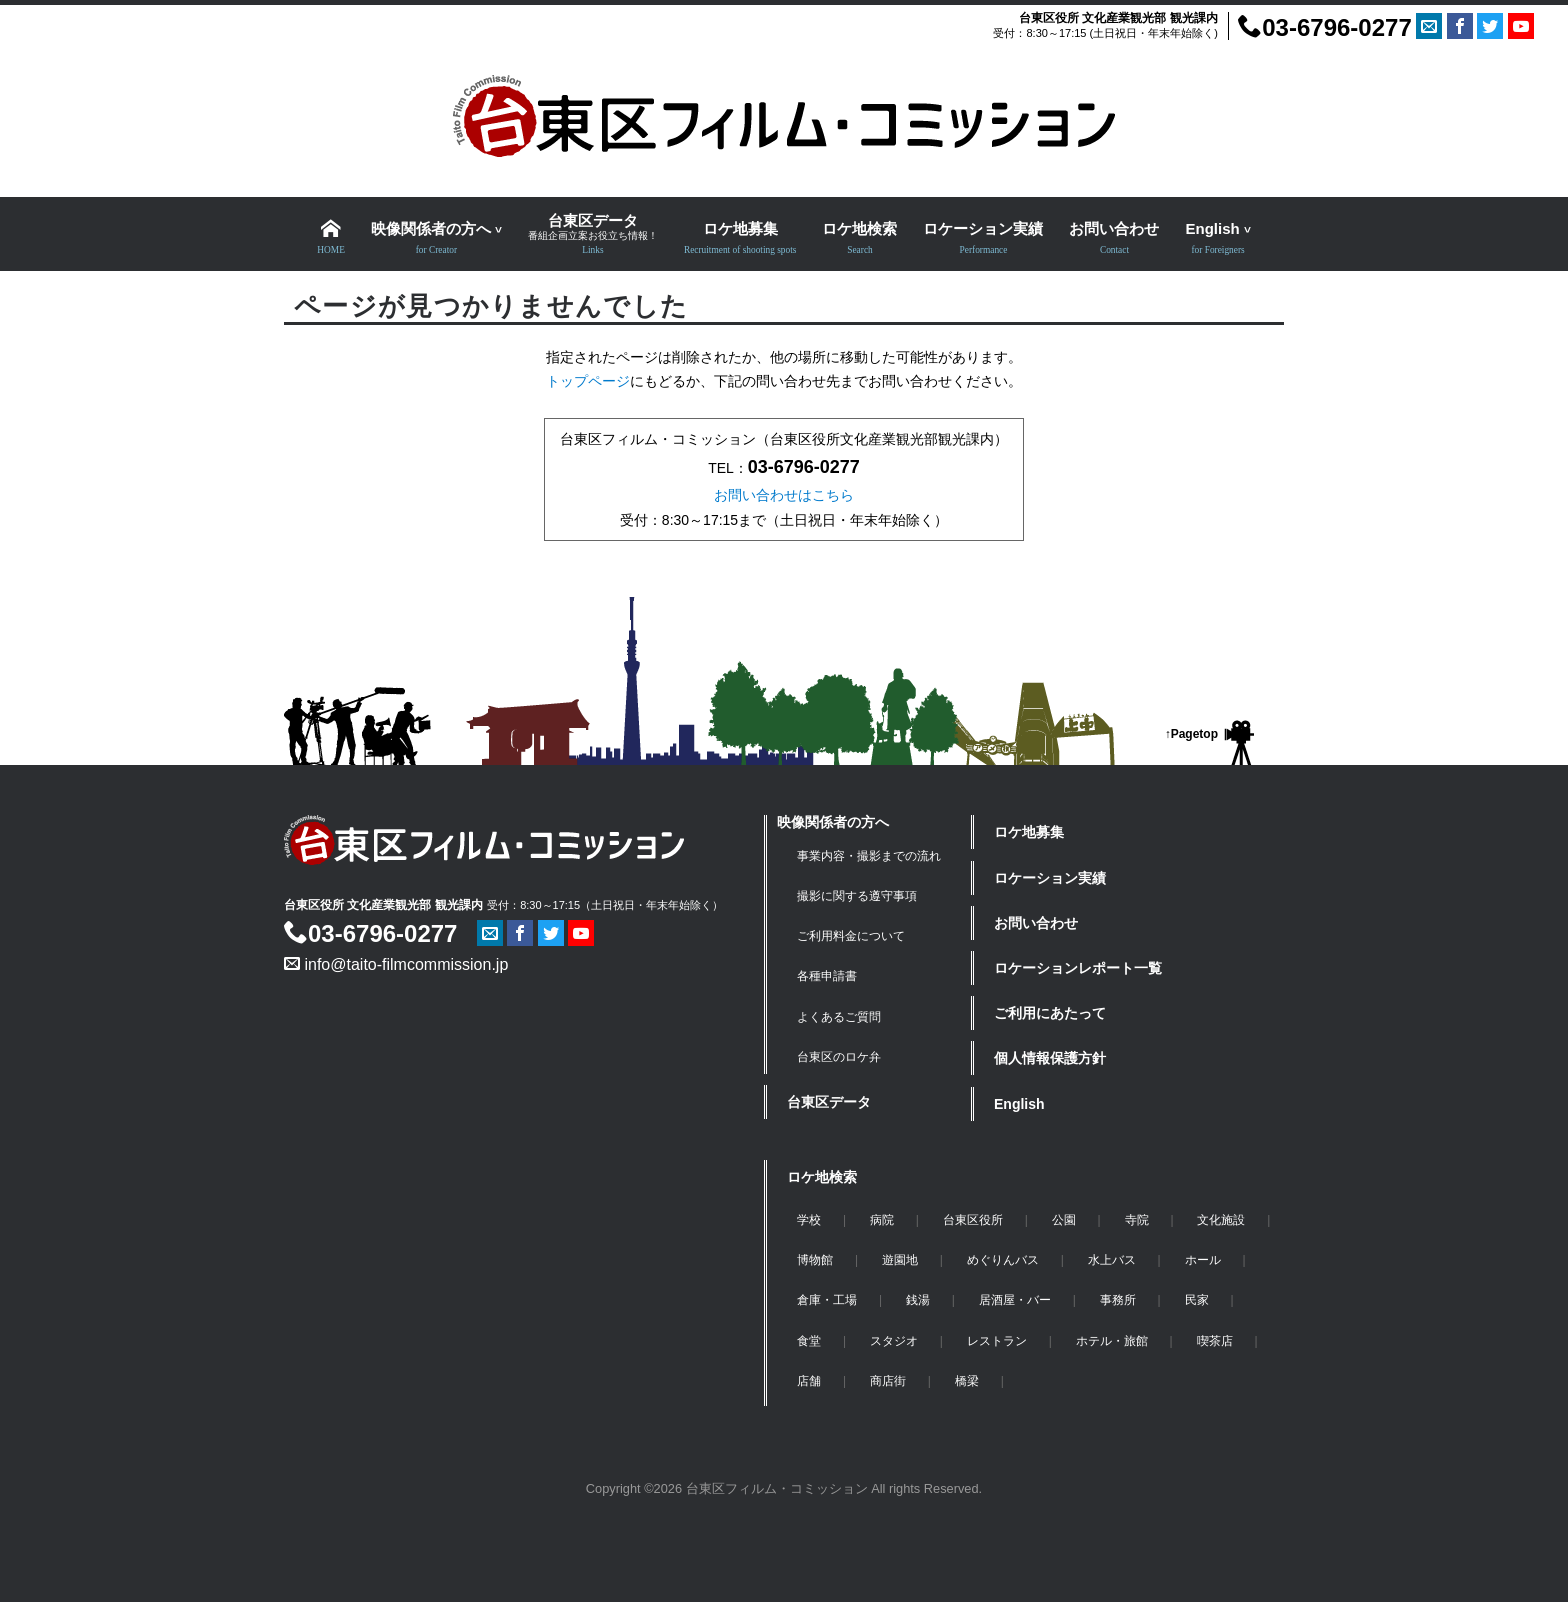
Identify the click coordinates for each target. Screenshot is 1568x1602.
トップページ (588, 381)
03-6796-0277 (1324, 27)
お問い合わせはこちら (784, 495)
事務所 (1118, 1300)
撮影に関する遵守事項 (857, 896)
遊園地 (900, 1260)
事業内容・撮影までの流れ (869, 856)
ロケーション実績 (1050, 878)
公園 (1064, 1220)
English (1019, 1104)
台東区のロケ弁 (839, 1057)
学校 (809, 1220)
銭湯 (918, 1300)
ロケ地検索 (822, 1177)
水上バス (1112, 1260)
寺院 (1137, 1220)
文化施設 (1221, 1220)
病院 (882, 1220)
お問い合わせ (1036, 923)
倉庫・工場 (827, 1300)
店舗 (809, 1381)
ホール (1203, 1260)
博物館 (815, 1260)
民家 (1197, 1300)
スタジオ (894, 1341)
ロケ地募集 (1029, 832)
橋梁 (967, 1381)
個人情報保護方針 (1050, 1058)
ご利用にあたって (1050, 1013)
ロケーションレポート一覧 (1078, 968)
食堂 (809, 1341)
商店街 (888, 1381)
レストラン (997, 1341)
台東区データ (829, 1102)
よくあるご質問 (839, 1017)
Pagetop (1194, 734)
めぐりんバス (1003, 1260)
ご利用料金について (851, 936)
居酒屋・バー (1015, 1300)
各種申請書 (827, 976)
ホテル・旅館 (1112, 1341)
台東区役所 (973, 1220)
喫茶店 (1215, 1341)
